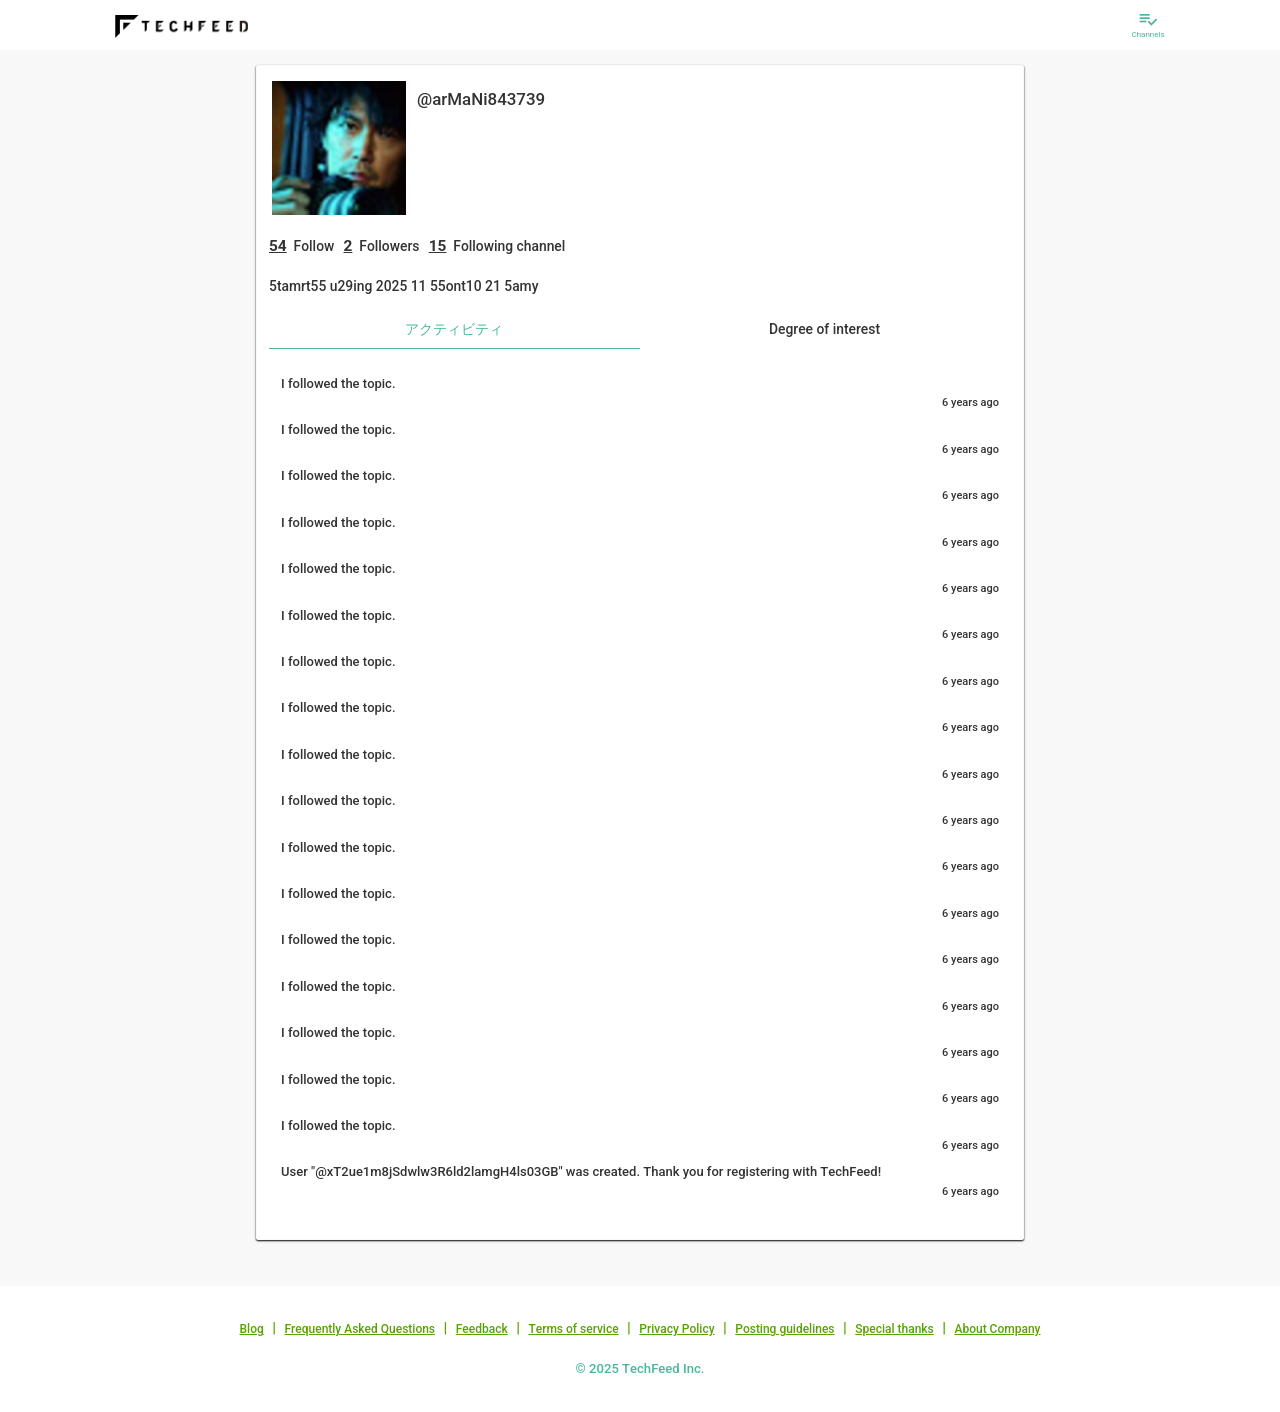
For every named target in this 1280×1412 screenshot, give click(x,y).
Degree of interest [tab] (824, 329)
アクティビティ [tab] (454, 329)
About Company (997, 1329)
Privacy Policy (676, 1329)
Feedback (482, 1329)
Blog (252, 1329)
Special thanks (894, 1329)
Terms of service (573, 1329)
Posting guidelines (784, 1329)
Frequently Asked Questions (359, 1329)
